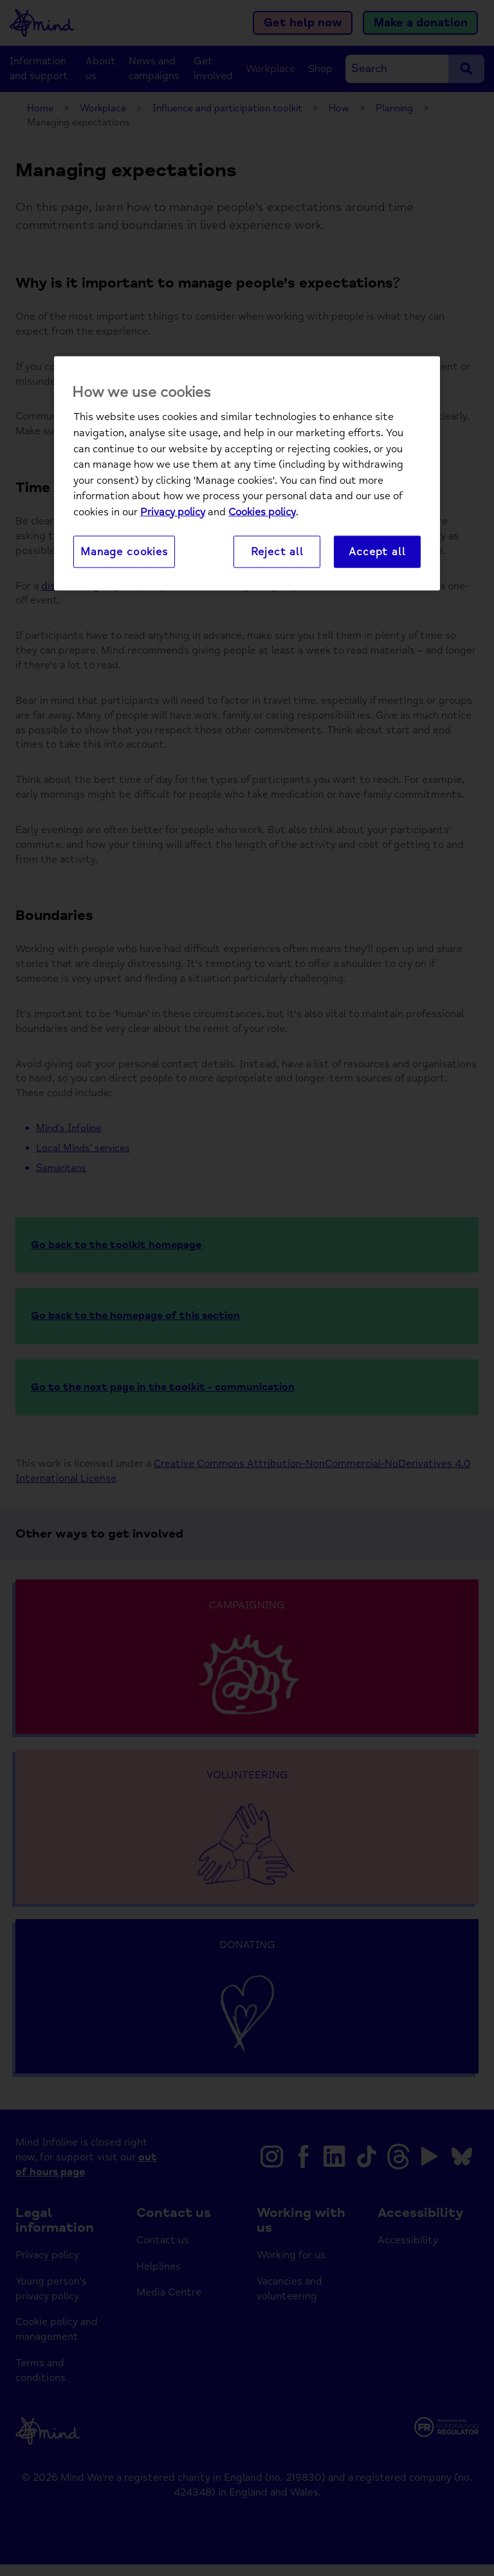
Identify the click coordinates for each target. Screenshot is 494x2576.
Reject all (277, 552)
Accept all (377, 552)
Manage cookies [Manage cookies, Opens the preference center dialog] (124, 552)
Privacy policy (172, 512)
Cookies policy (262, 512)
